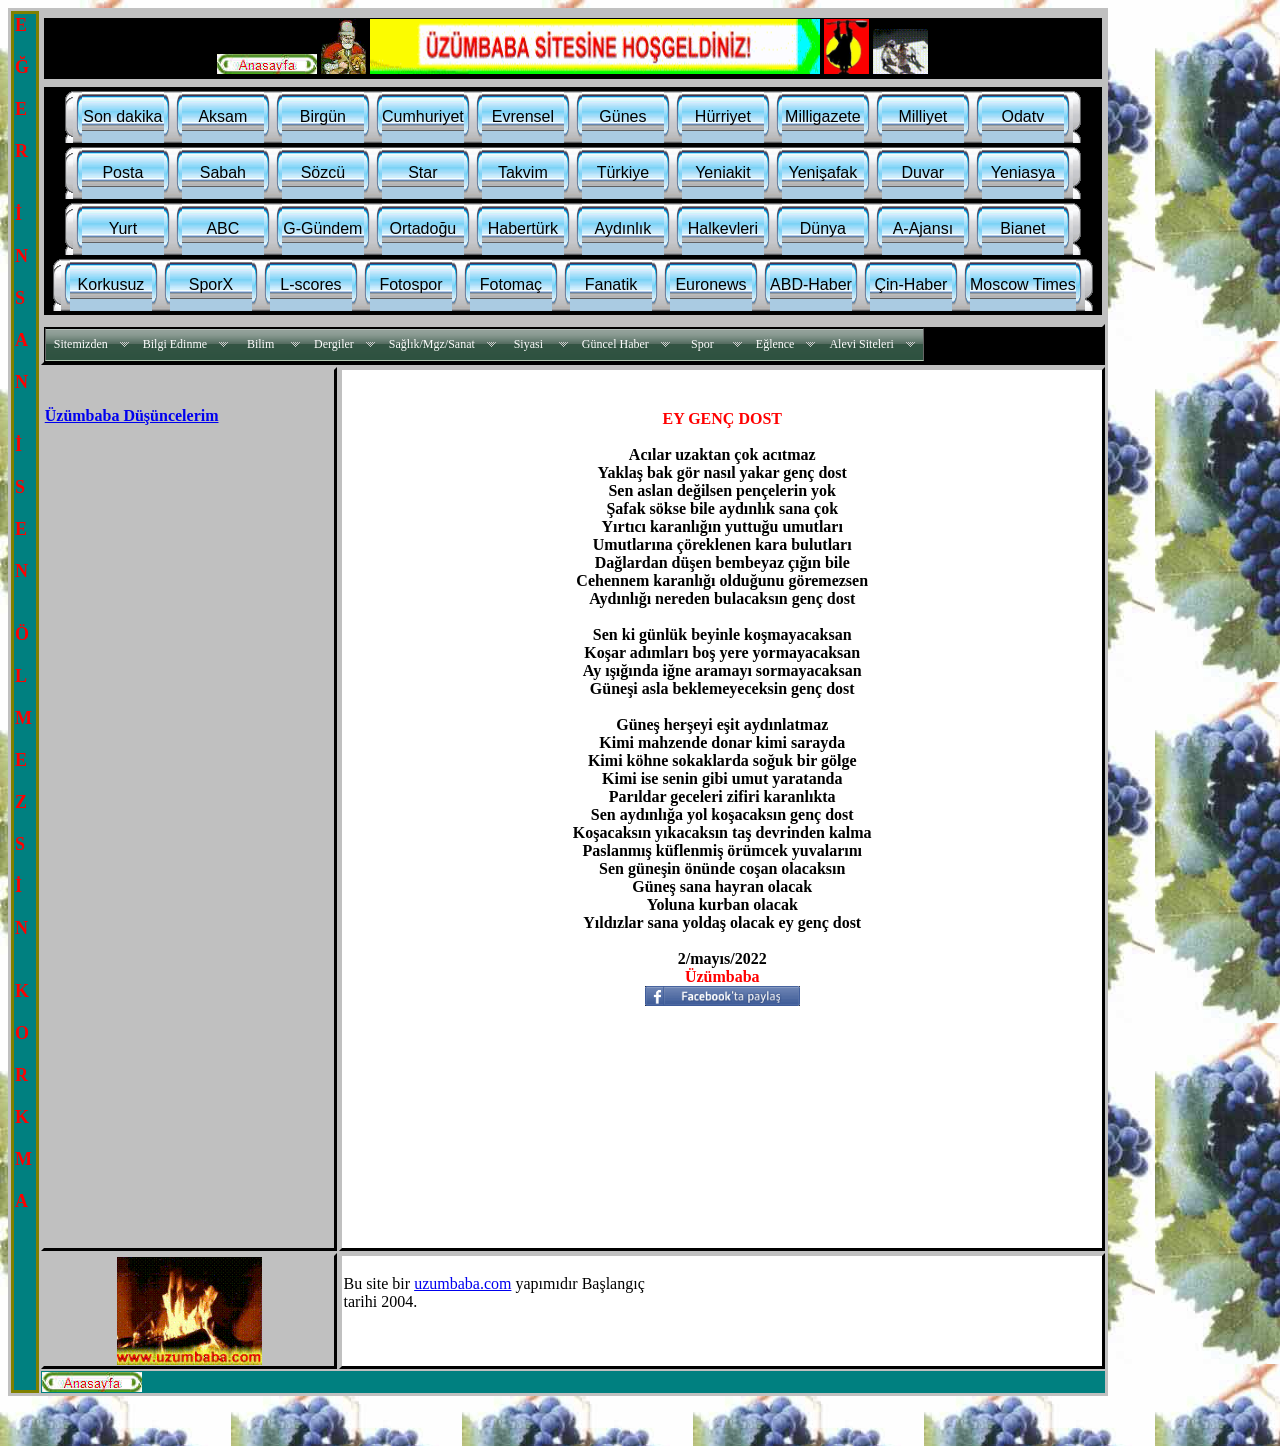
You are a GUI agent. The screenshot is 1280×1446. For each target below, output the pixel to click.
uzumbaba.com (462, 1283)
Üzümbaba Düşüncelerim (132, 415)
